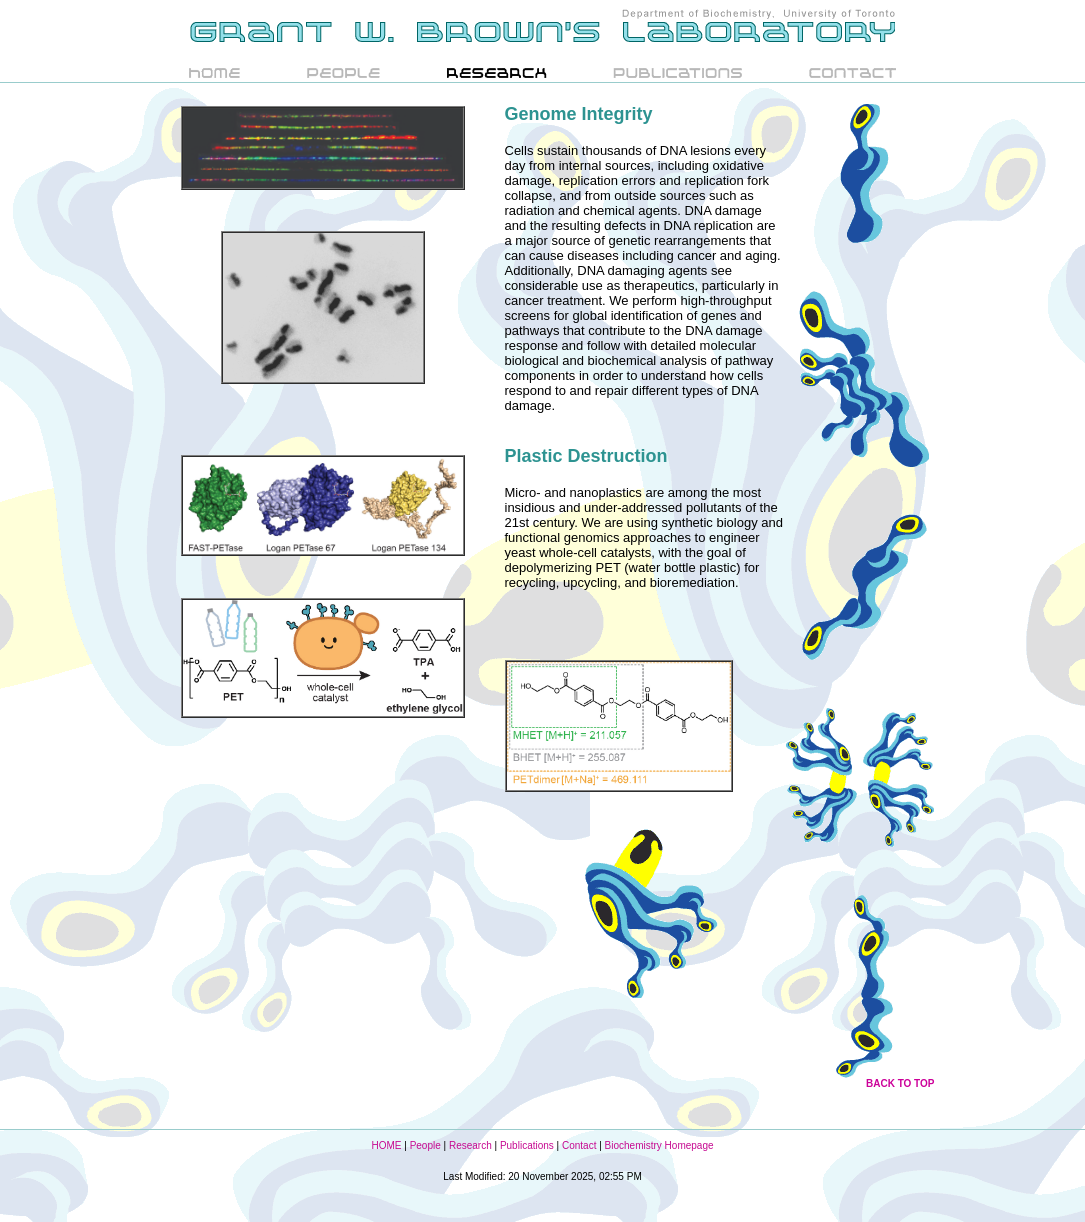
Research (470, 1145)
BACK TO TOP (900, 1083)
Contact (579, 1145)
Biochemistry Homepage (659, 1145)
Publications (527, 1145)
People (425, 1145)
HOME (386, 1145)
